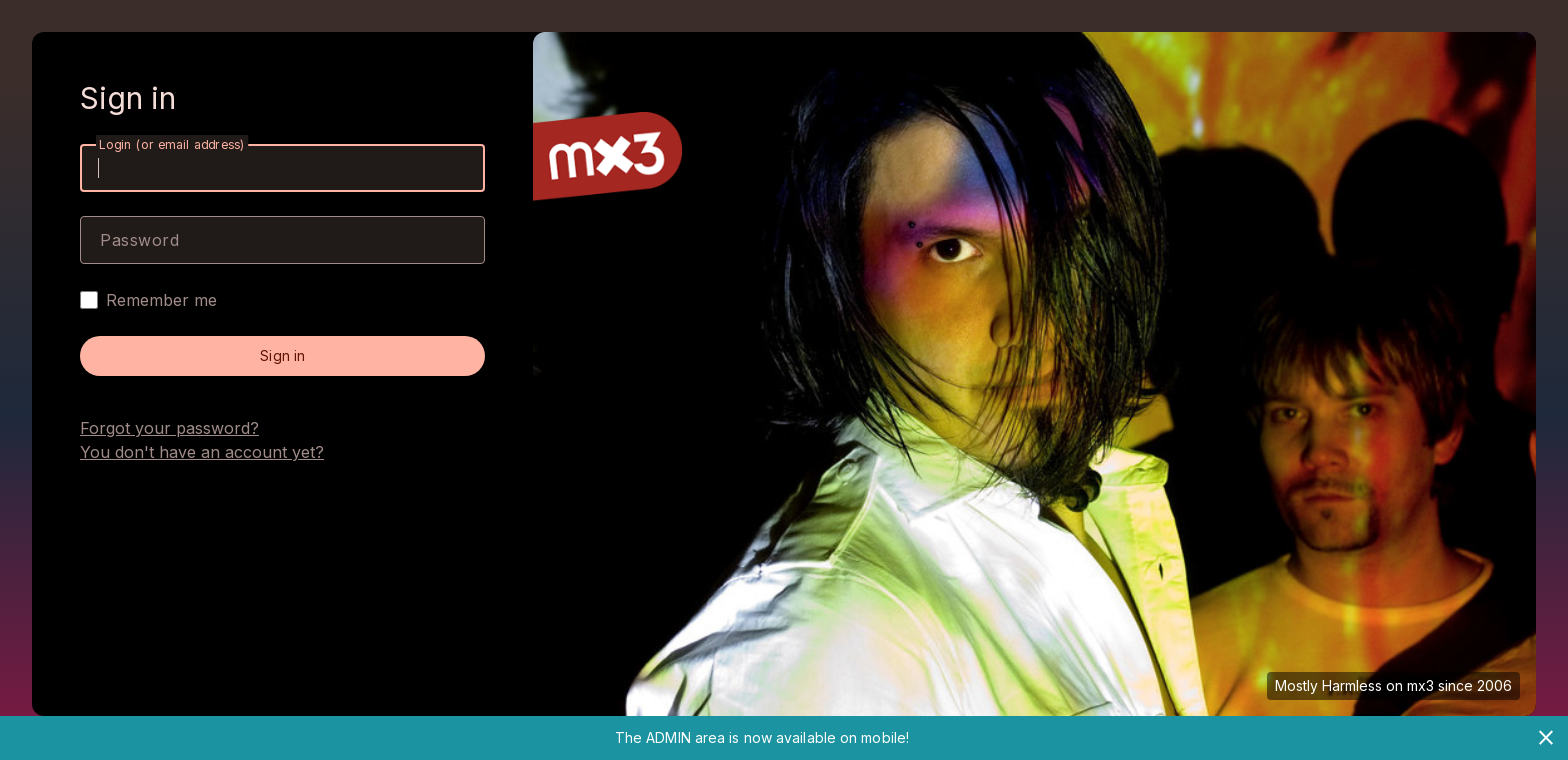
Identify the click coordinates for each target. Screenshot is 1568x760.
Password (139, 240)
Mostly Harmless (1328, 685)
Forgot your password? (169, 428)
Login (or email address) (172, 144)
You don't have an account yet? (202, 452)
